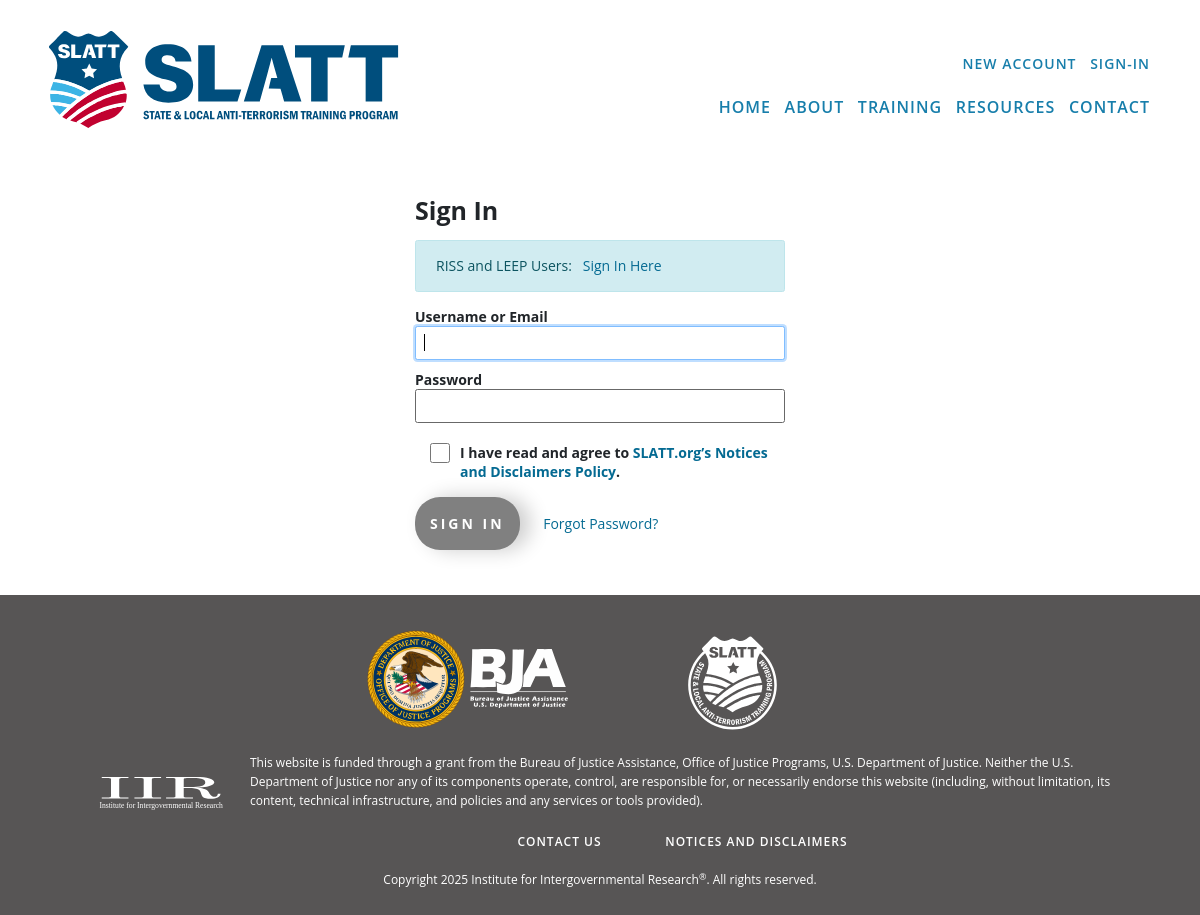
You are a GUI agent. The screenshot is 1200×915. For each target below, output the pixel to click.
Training (900, 107)
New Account (1020, 63)
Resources (1006, 107)
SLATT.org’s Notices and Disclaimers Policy (614, 462)
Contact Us (559, 841)
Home (745, 107)
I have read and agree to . (614, 462)
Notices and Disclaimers (756, 841)
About (815, 107)
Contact (1109, 107)
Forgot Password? (600, 523)
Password (448, 379)
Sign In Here (622, 265)
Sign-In (1120, 63)
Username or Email (481, 316)
